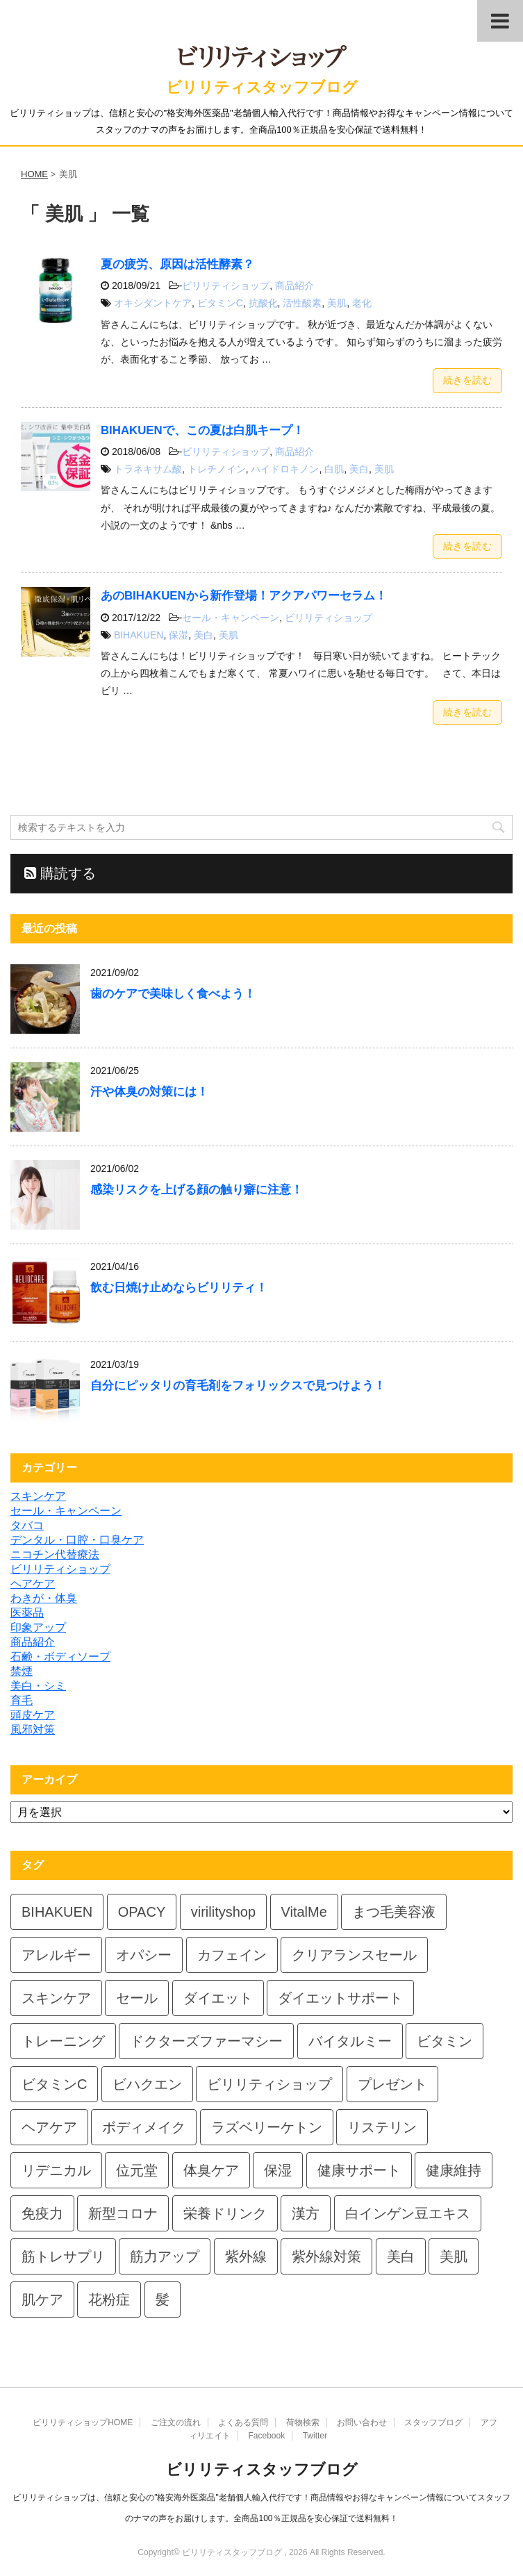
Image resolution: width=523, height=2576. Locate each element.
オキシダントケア (153, 302)
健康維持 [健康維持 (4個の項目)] (453, 2170)
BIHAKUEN (139, 635)
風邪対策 (32, 1729)
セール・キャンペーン (230, 617)
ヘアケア (32, 1584)
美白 (359, 468)
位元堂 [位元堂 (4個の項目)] (137, 2170)
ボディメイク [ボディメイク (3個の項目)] (143, 2127)
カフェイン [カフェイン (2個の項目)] (232, 1955)
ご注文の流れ (176, 2422)
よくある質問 (243, 2422)
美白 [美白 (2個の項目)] (401, 2256)
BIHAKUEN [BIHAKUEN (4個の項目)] (57, 1911)
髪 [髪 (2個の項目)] (162, 2299)
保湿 (178, 635)
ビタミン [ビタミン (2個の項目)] (444, 2041)
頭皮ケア (32, 1715)
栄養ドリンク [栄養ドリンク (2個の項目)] (225, 2213)
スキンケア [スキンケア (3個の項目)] (56, 1998)
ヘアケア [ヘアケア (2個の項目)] (49, 2127)
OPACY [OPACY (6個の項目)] (142, 1911)
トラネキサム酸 (148, 468)
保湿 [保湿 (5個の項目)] (278, 2170)
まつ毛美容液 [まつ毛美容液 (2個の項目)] (393, 1911)
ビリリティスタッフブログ (262, 87)
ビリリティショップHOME (83, 2422)
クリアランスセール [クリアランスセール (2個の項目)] (354, 1955)
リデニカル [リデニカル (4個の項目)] (56, 2170)
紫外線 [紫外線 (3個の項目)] (246, 2256)
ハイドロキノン (285, 468)
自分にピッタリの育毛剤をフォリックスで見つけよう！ (237, 1385)
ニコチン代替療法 (54, 1554)
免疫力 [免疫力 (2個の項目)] (42, 2213)
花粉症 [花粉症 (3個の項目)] (109, 2299)
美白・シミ (38, 1686)
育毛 (21, 1700)
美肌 (337, 302)
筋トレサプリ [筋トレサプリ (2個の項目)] (63, 2256)
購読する (60, 873)
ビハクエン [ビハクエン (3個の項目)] (147, 2084)
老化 (362, 302)
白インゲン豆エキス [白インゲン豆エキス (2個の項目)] (407, 2213)
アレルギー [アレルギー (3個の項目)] (56, 1955)
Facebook (266, 2436)
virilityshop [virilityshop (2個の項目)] (223, 1911)
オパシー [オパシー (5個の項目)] (144, 1955)
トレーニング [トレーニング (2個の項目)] (63, 2041)
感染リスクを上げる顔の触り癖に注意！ (196, 1189)
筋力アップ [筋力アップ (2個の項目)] (164, 2256)
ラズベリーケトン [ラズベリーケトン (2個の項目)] (266, 2127)
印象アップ (38, 1627)
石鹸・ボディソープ (60, 1656)
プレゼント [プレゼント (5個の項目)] (392, 2084)
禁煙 (21, 1671)
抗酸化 (263, 302)
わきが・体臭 (43, 1598)
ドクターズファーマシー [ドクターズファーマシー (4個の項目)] (206, 2041)
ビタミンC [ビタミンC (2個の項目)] (54, 2084)
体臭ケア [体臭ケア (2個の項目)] (211, 2170)
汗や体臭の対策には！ (149, 1091)
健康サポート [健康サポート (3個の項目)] (359, 2170)
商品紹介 (294, 285)
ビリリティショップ (225, 285)
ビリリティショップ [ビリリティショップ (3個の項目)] (269, 2084)
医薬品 (27, 1613)
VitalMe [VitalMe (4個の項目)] (304, 1911)
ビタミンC (220, 302)
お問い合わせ (362, 2422)
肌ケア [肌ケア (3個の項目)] (42, 2299)
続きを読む (467, 380)
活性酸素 (302, 302)
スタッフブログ (433, 2422)
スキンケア (38, 1496)
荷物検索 (302, 2422)
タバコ (27, 1525)
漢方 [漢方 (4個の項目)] (305, 2213)
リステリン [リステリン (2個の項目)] (382, 2127)
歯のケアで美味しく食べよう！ (173, 993)
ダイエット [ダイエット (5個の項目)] (218, 1998)
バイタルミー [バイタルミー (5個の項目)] (350, 2041)
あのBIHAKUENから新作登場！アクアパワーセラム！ (244, 595)
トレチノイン (217, 468)
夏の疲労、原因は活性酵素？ (177, 264)
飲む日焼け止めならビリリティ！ (178, 1287)
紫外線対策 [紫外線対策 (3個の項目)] (326, 2256)
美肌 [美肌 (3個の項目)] (453, 2256)
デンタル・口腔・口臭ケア (77, 1540)
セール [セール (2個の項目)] (137, 1998)
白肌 (334, 468)
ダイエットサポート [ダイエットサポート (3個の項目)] (340, 1998)
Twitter (315, 2436)
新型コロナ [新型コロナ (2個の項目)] (123, 2213)
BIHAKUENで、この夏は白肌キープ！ (202, 430)
